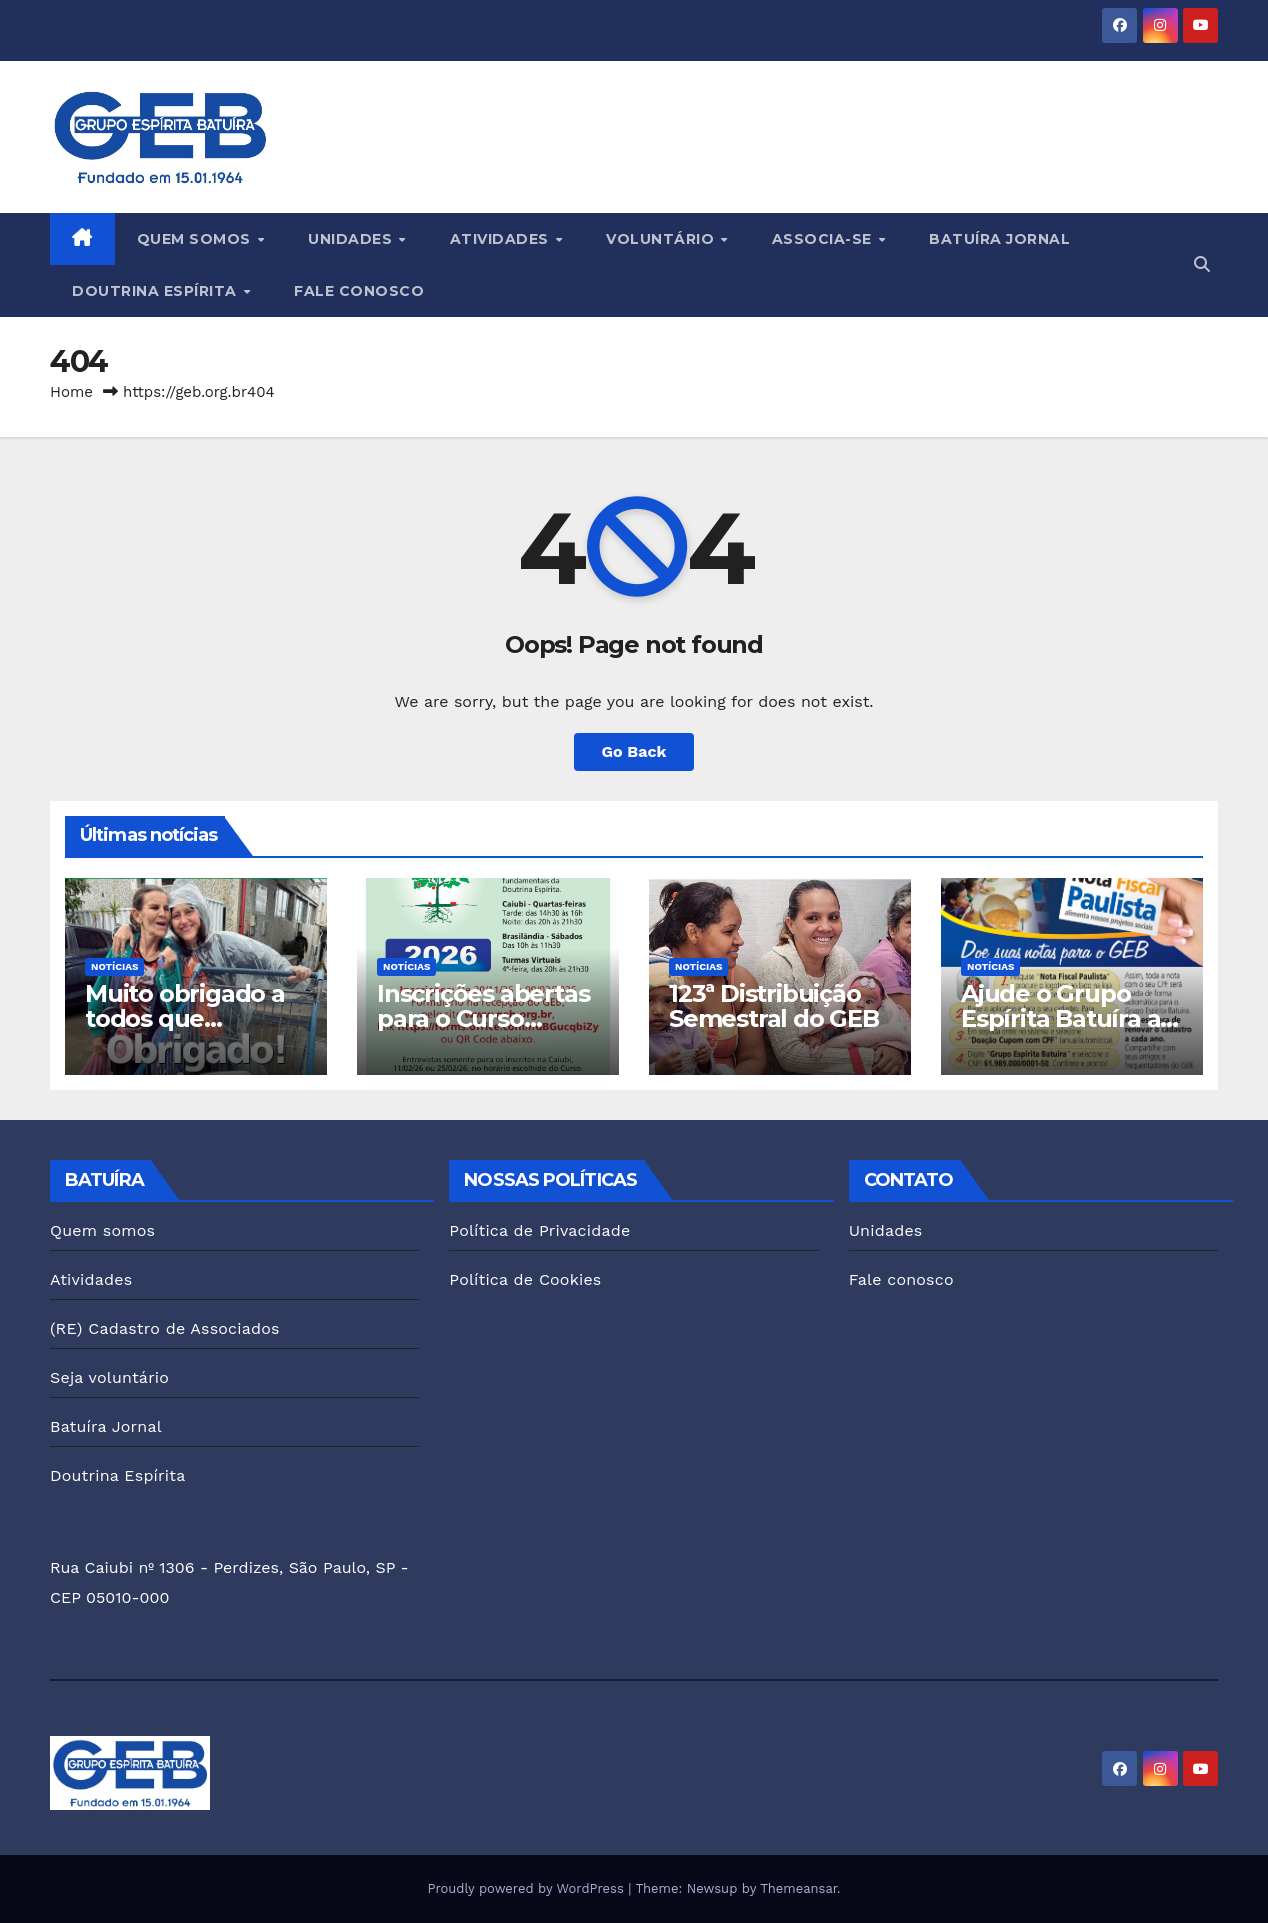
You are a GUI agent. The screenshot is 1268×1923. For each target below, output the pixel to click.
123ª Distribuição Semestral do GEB (774, 1006)
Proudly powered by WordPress (527, 1888)
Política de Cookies (525, 1279)
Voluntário (662, 239)
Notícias (114, 966)
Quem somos (196, 239)
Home (71, 392)
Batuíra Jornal (999, 239)
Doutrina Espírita (156, 291)
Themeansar (798, 1888)
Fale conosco (359, 291)
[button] (1202, 264)
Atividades (502, 239)
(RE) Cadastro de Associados (165, 1328)
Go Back (634, 751)
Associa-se (824, 239)
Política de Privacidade (539, 1230)
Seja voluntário (109, 1377)
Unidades (352, 239)
